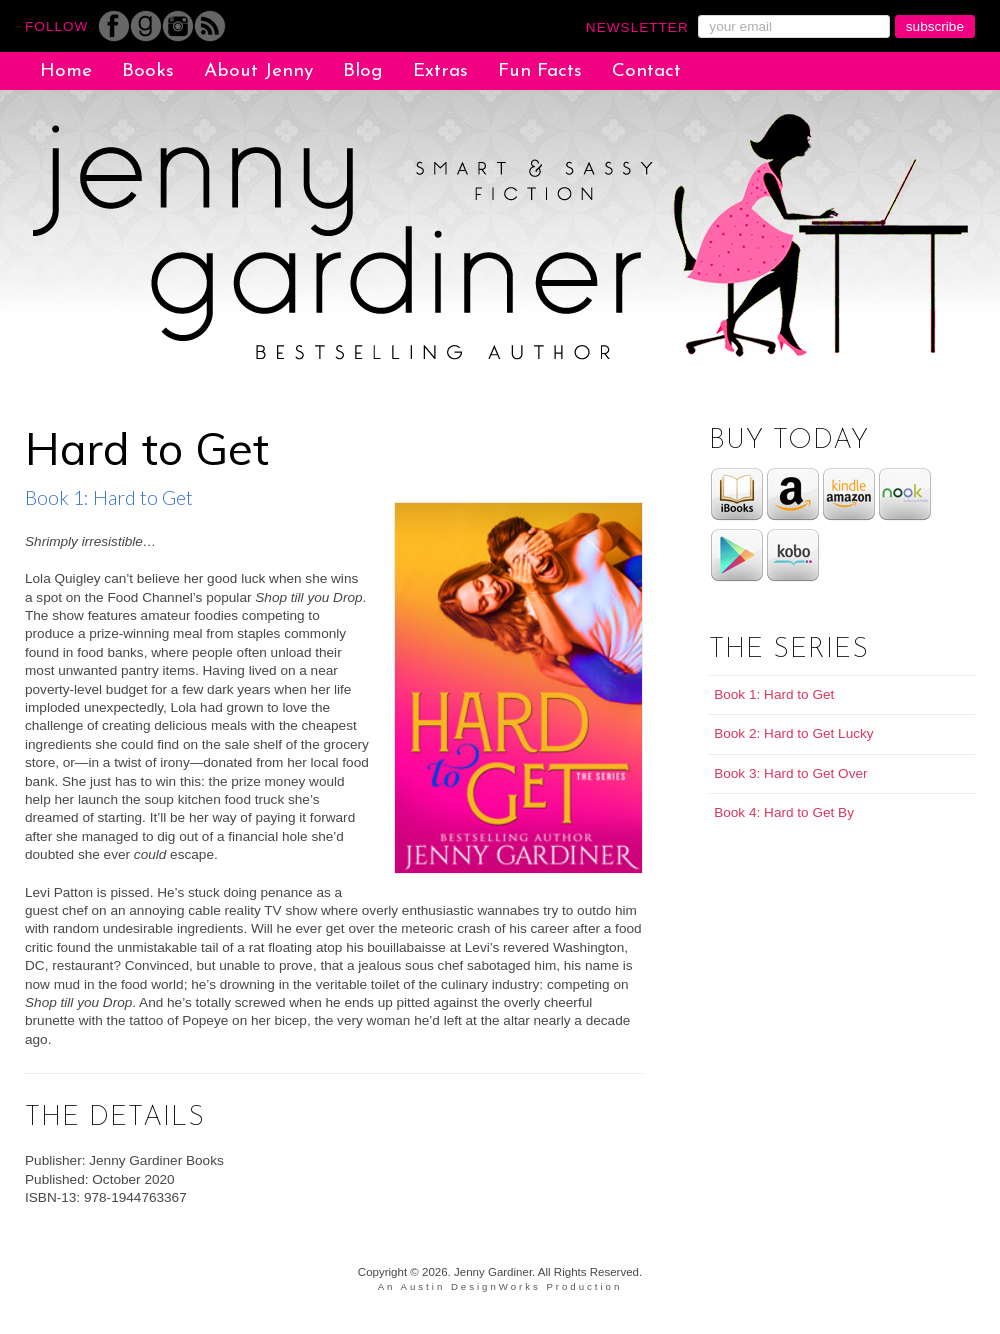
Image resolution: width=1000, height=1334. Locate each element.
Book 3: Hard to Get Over (790, 773)
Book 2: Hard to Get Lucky (793, 733)
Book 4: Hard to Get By (784, 812)
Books (148, 71)
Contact (646, 71)
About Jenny (258, 71)
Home (66, 71)
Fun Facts (540, 71)
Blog (363, 71)
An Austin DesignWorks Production (500, 1286)
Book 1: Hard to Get (774, 694)
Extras (440, 71)
